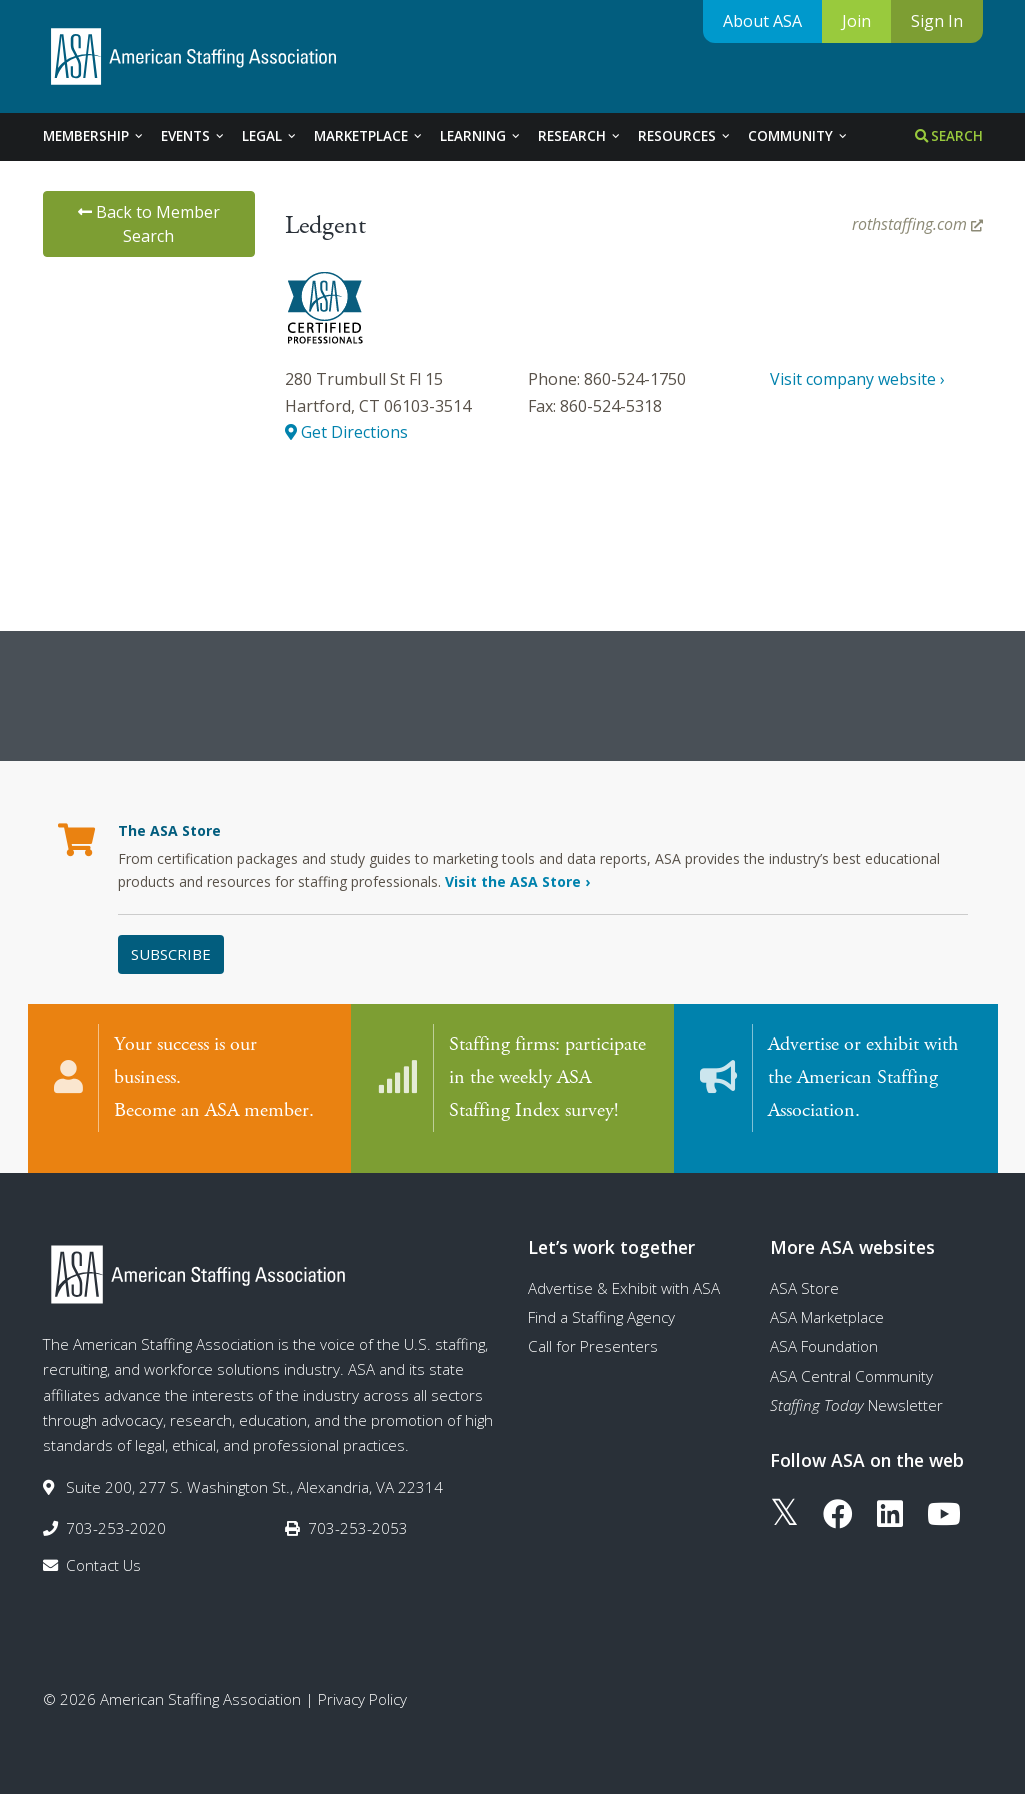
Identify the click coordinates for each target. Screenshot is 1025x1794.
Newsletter (856, 1391)
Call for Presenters (593, 1333)
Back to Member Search (149, 224)
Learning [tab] (481, 136)
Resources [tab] (685, 136)
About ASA (762, 21)
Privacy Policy (362, 1685)
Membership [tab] (94, 136)
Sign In (937, 21)
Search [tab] (949, 136)
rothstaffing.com (917, 224)
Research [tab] (580, 136)
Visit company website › (857, 379)
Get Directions (346, 432)
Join (856, 21)
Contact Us (103, 1552)
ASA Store (804, 1274)
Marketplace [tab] (369, 136)
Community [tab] (798, 136)
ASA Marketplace (827, 1303)
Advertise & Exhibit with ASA (624, 1274)
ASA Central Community (851, 1362)
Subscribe (171, 954)
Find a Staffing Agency (601, 1303)
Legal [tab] (270, 136)
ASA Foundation (824, 1333)
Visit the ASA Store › (517, 881)
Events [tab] (193, 136)
